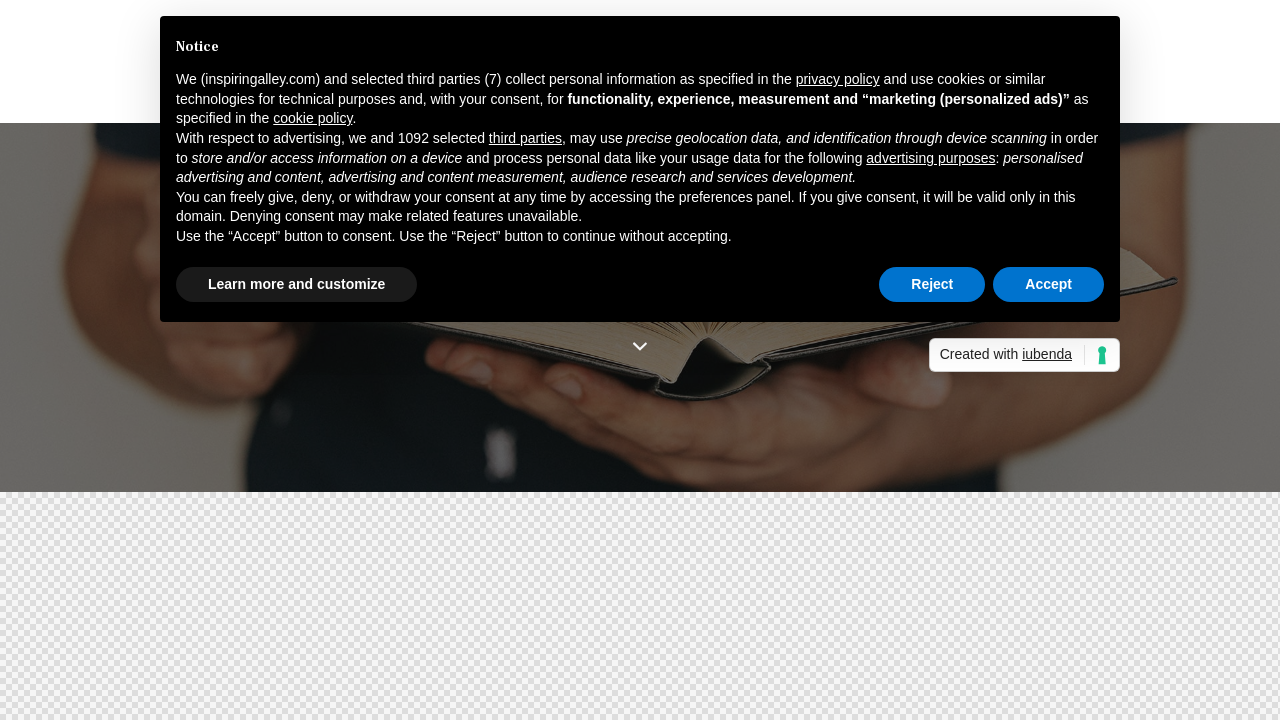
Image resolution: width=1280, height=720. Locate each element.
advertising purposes (930, 158)
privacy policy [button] (838, 79)
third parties (525, 138)
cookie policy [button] (312, 118)
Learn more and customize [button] (296, 284)
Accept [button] (1048, 284)
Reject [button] (932, 284)
